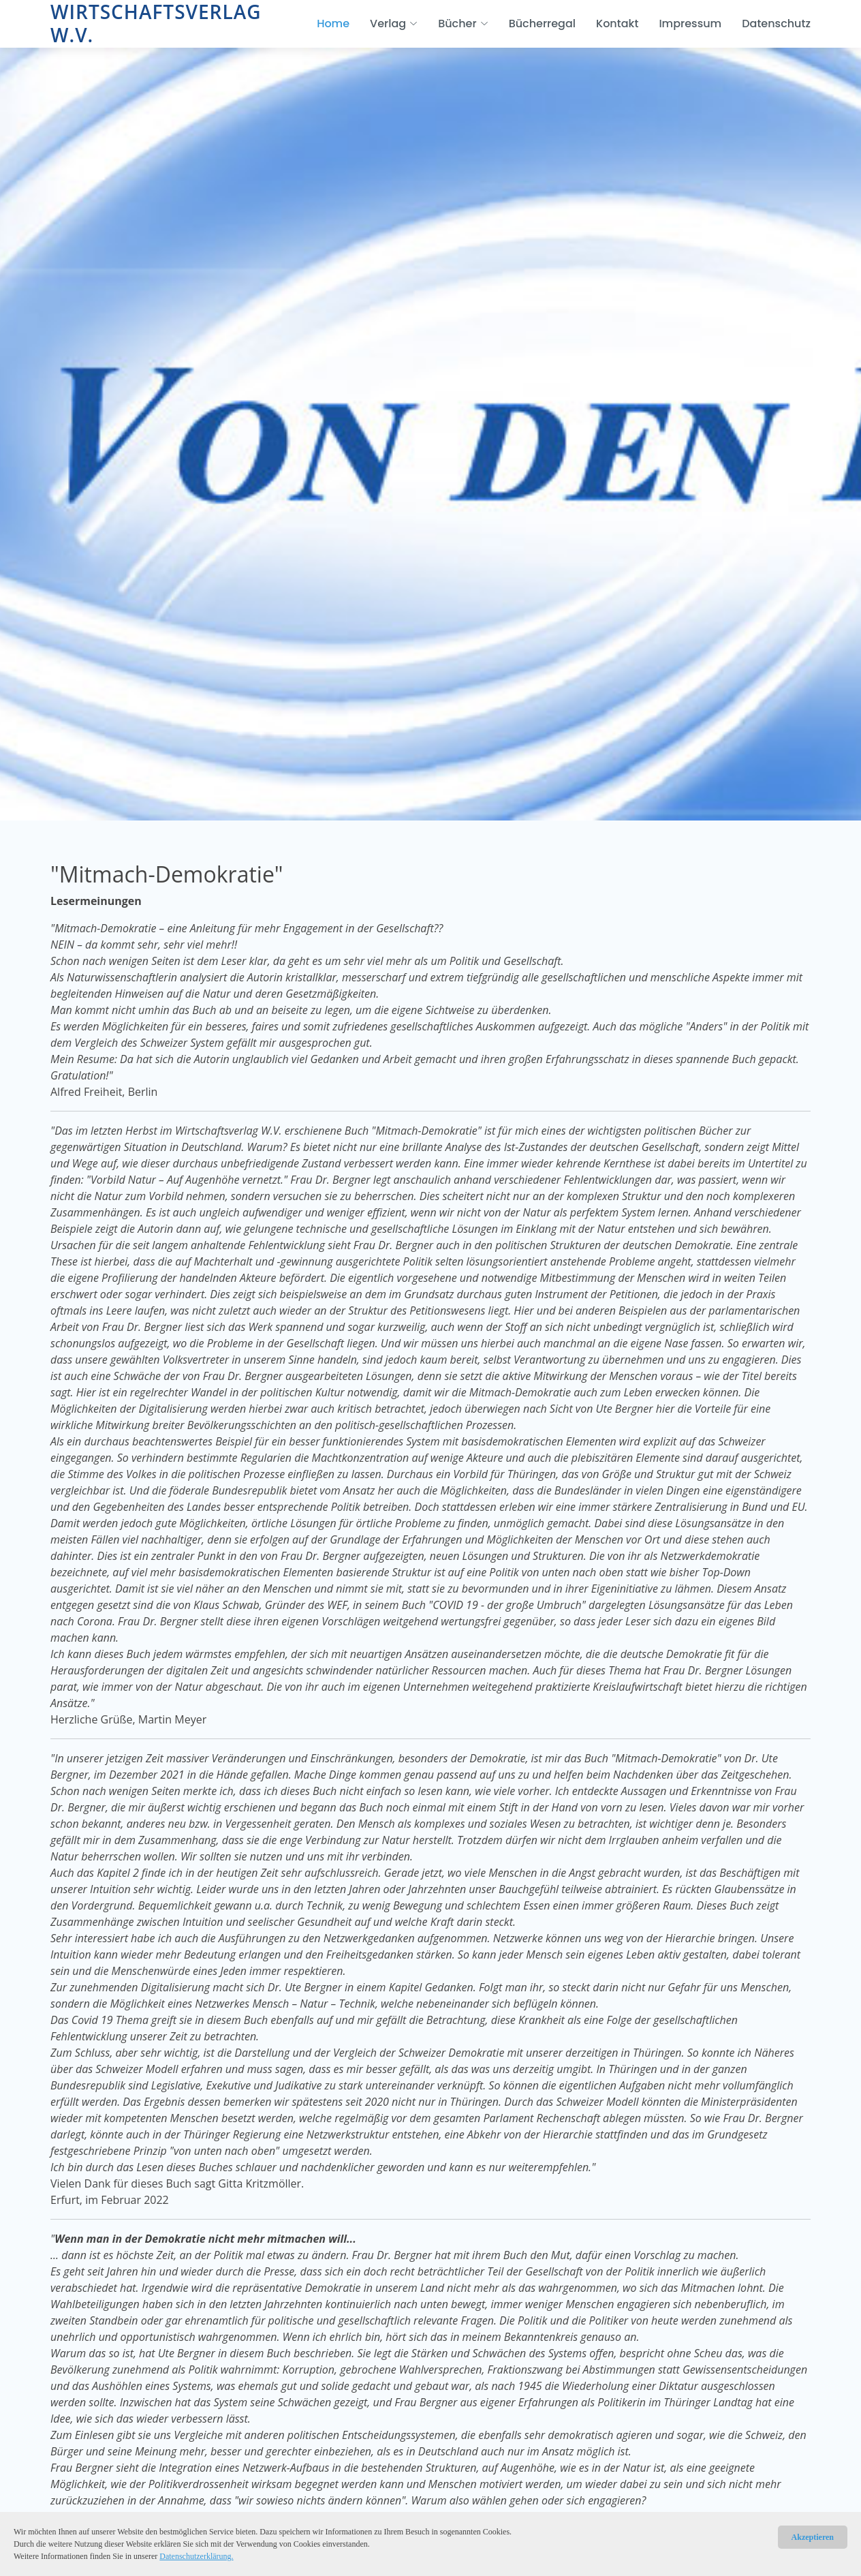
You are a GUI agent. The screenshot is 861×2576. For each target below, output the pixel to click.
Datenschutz (776, 23)
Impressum (690, 23)
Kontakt (617, 23)
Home (333, 23)
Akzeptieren (813, 2537)
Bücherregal (542, 23)
